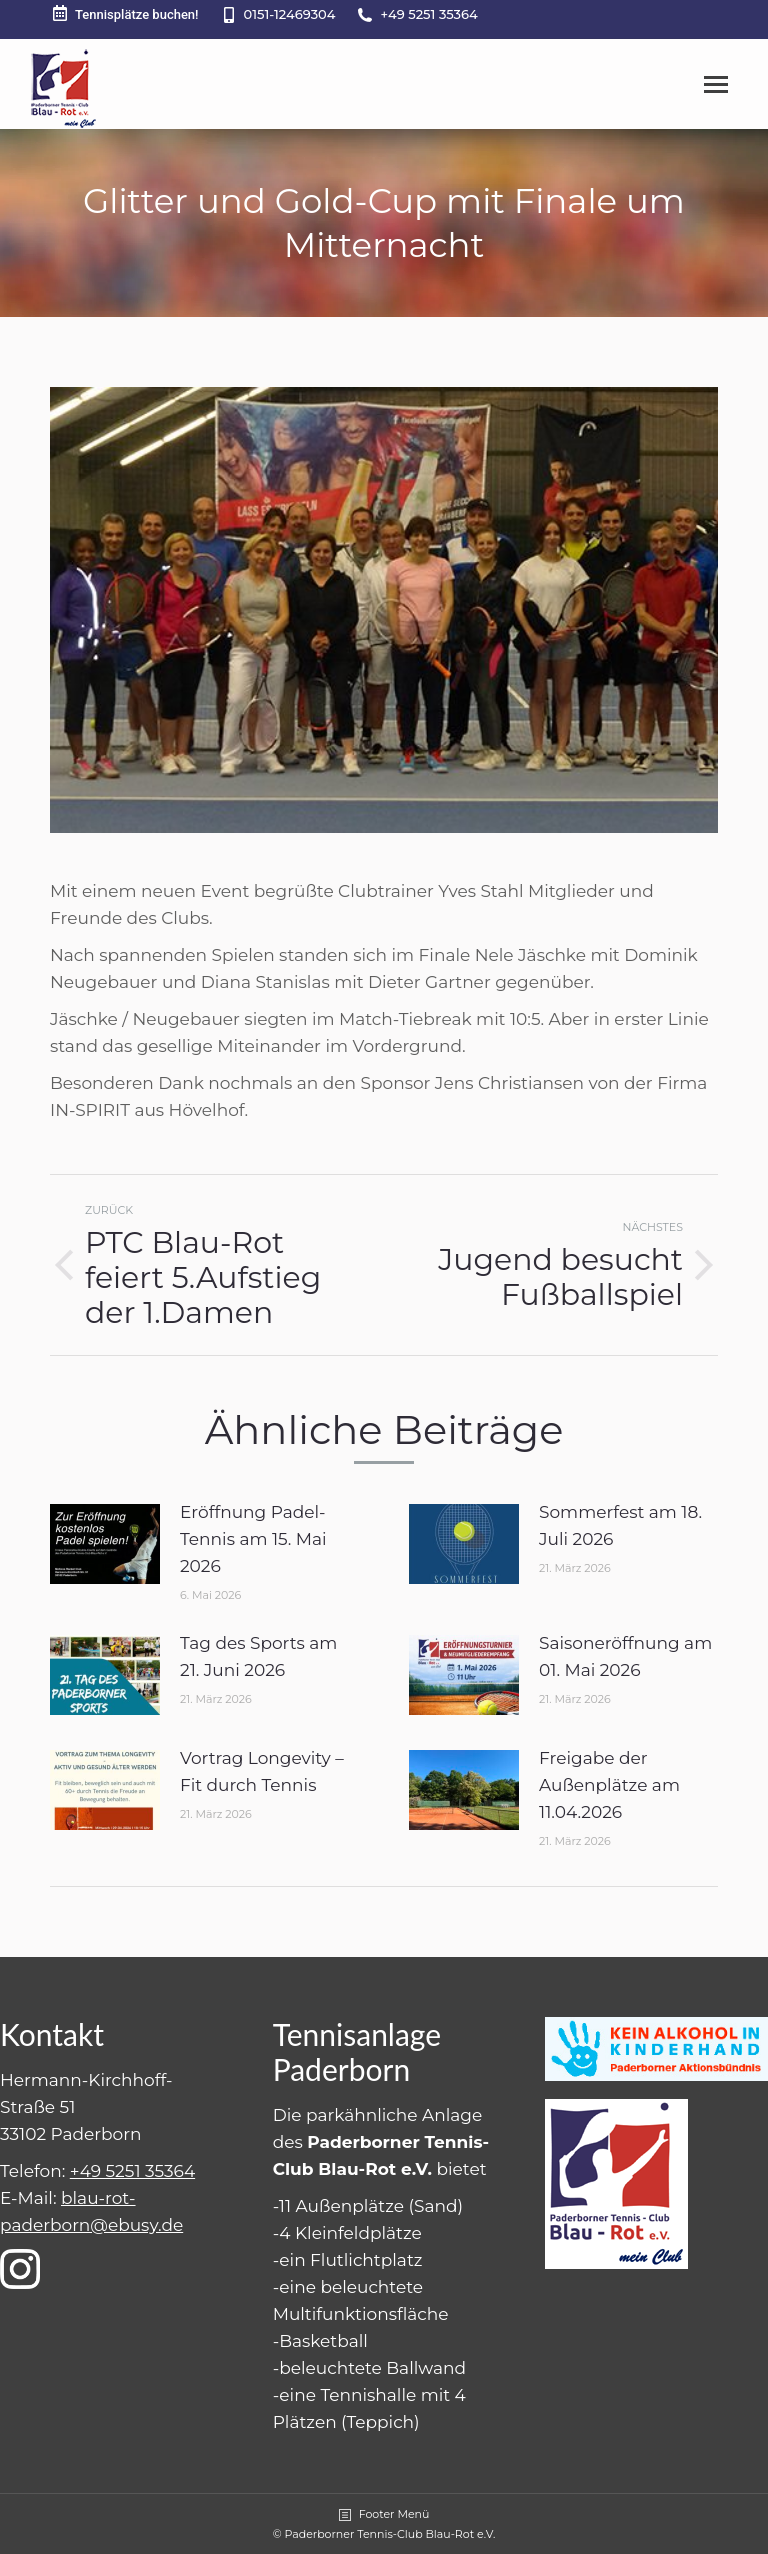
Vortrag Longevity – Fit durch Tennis (262, 1771)
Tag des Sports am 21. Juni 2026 (258, 1656)
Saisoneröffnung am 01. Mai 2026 (625, 1656)
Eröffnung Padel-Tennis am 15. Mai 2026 (253, 1539)
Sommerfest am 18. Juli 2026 (620, 1525)
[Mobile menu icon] (716, 84)
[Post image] (105, 1544)
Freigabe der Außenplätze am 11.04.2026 (609, 1785)
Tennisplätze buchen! (124, 13)
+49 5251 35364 (428, 14)
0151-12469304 (290, 14)
